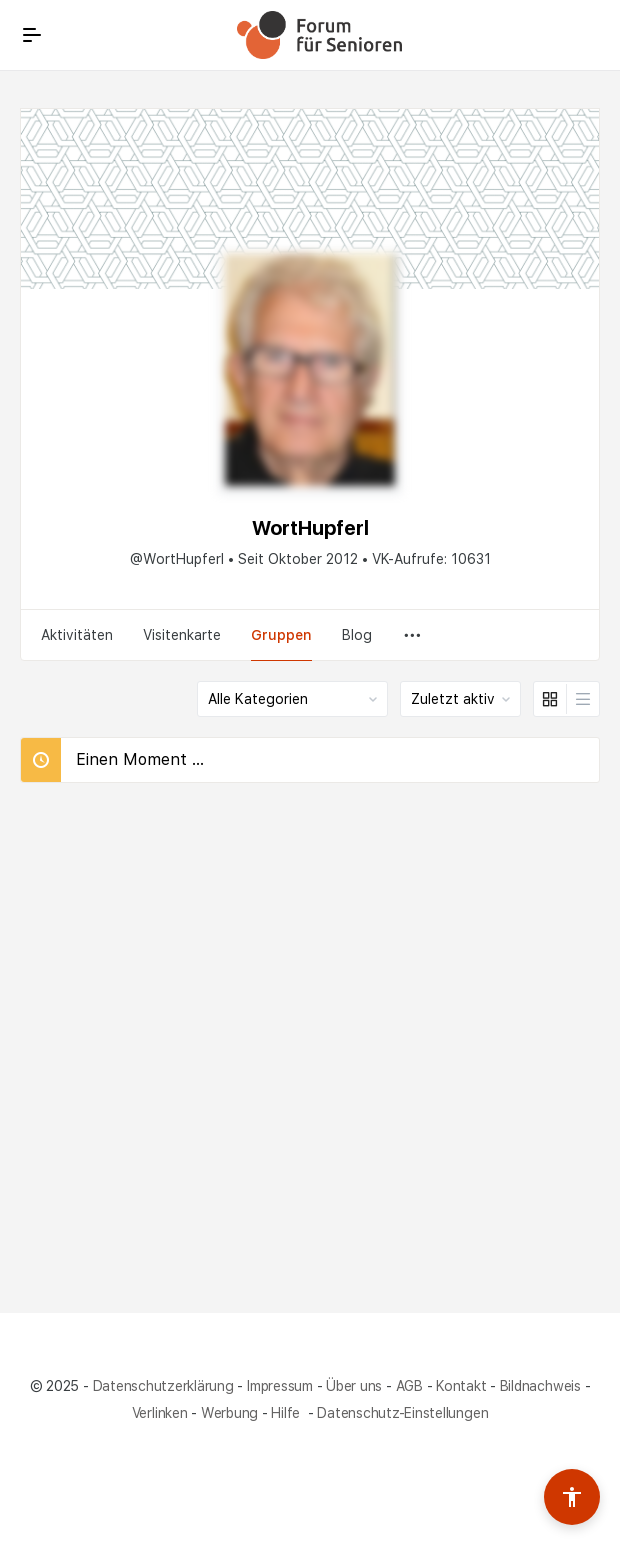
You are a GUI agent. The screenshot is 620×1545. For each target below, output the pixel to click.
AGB (409, 1386)
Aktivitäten (77, 635)
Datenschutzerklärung (163, 1386)
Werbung (229, 1413)
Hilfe (287, 1413)
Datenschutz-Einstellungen (402, 1413)
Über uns (354, 1386)
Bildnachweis (540, 1386)
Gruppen (281, 635)
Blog (357, 635)
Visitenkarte (182, 635)
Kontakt (461, 1386)
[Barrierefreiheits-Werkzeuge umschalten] (572, 1497)
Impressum (280, 1386)
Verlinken (160, 1413)
